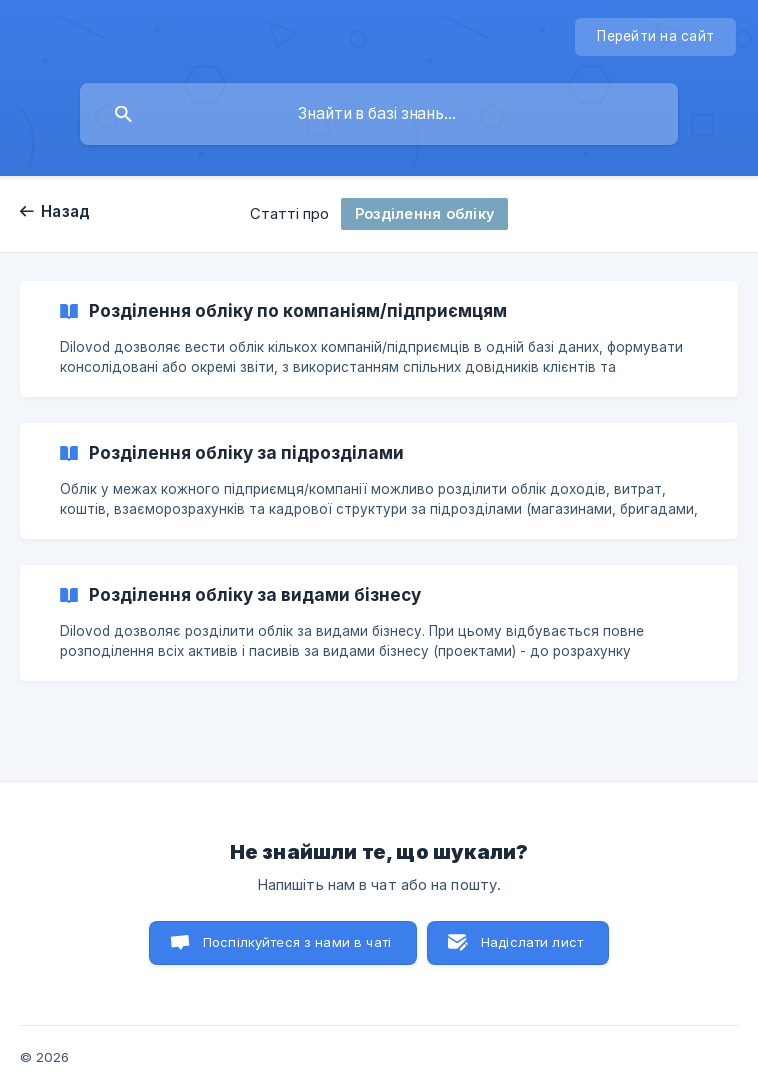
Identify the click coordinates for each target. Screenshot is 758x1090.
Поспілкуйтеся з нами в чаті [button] (297, 942)
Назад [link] (65, 211)
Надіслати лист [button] (532, 942)
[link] (379, 339)
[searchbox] (379, 114)
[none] (655, 37)
